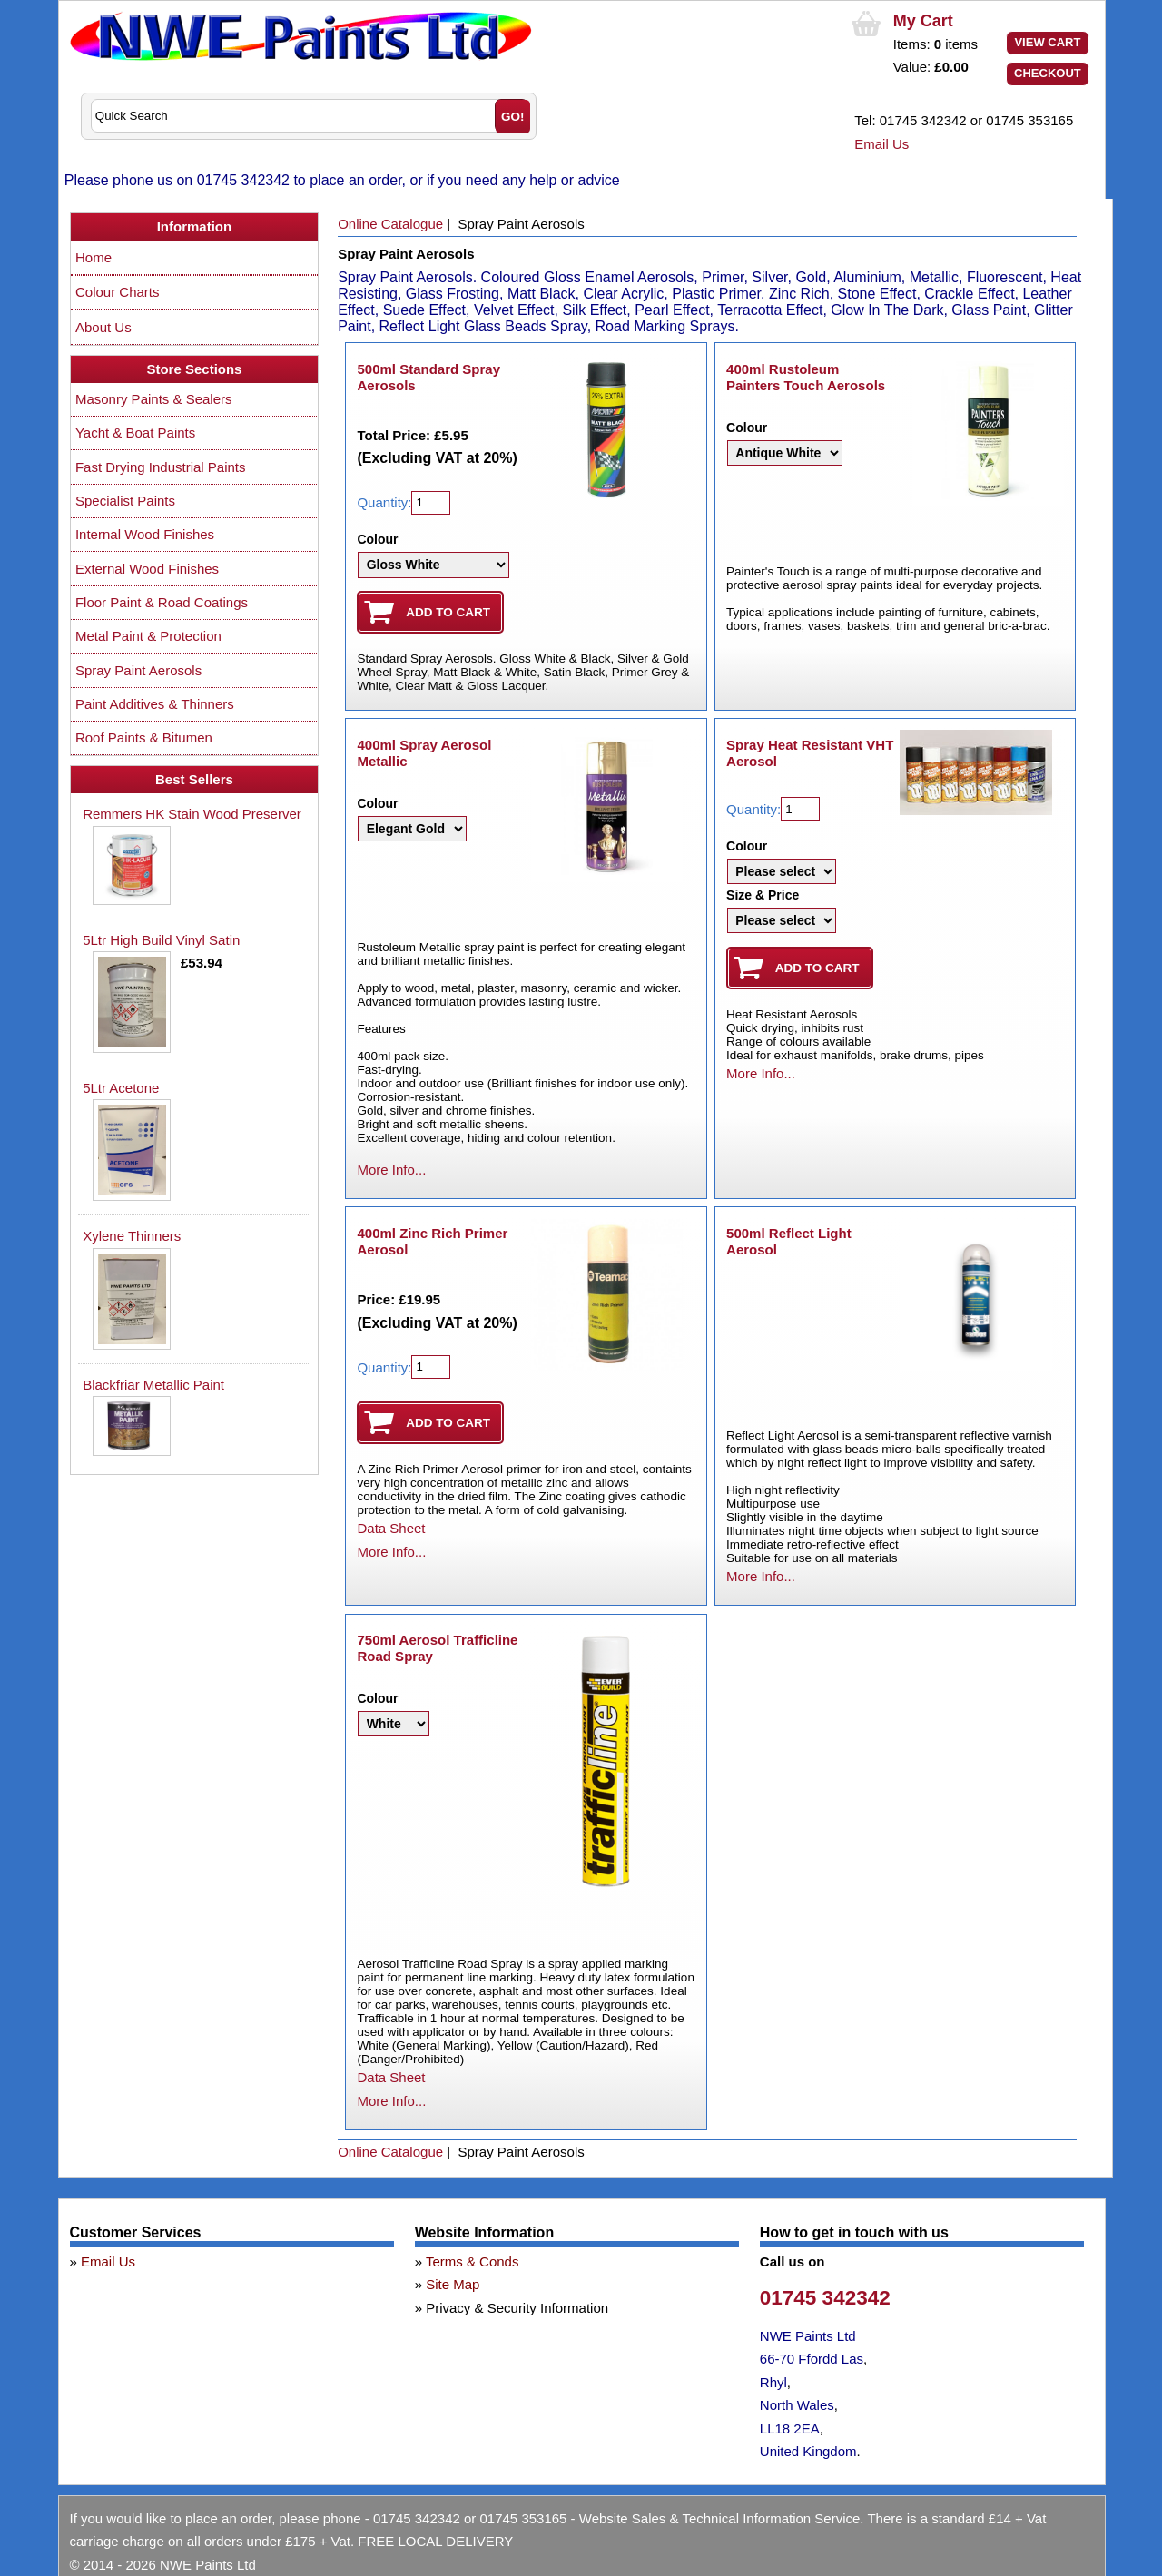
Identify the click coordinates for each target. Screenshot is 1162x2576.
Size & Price (762, 895)
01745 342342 (825, 2297)
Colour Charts (117, 292)
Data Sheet (391, 1528)
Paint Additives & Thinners (154, 704)
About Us (103, 327)
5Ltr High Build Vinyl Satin (161, 940)
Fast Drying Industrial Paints (160, 467)
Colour (377, 539)
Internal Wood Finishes (144, 534)
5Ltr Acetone (121, 1088)
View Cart (1047, 42)
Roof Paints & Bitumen (143, 737)
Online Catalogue (390, 223)
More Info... (391, 1169)
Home (93, 257)
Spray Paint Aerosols (138, 670)
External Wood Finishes (147, 568)
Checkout (1047, 73)
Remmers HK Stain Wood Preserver (192, 813)
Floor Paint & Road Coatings (161, 602)
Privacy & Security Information (517, 2307)
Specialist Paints (125, 500)
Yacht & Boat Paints (135, 432)
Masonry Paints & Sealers (153, 399)
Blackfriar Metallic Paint (153, 1384)
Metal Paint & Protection (148, 636)
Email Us (881, 144)
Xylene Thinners (132, 1236)
